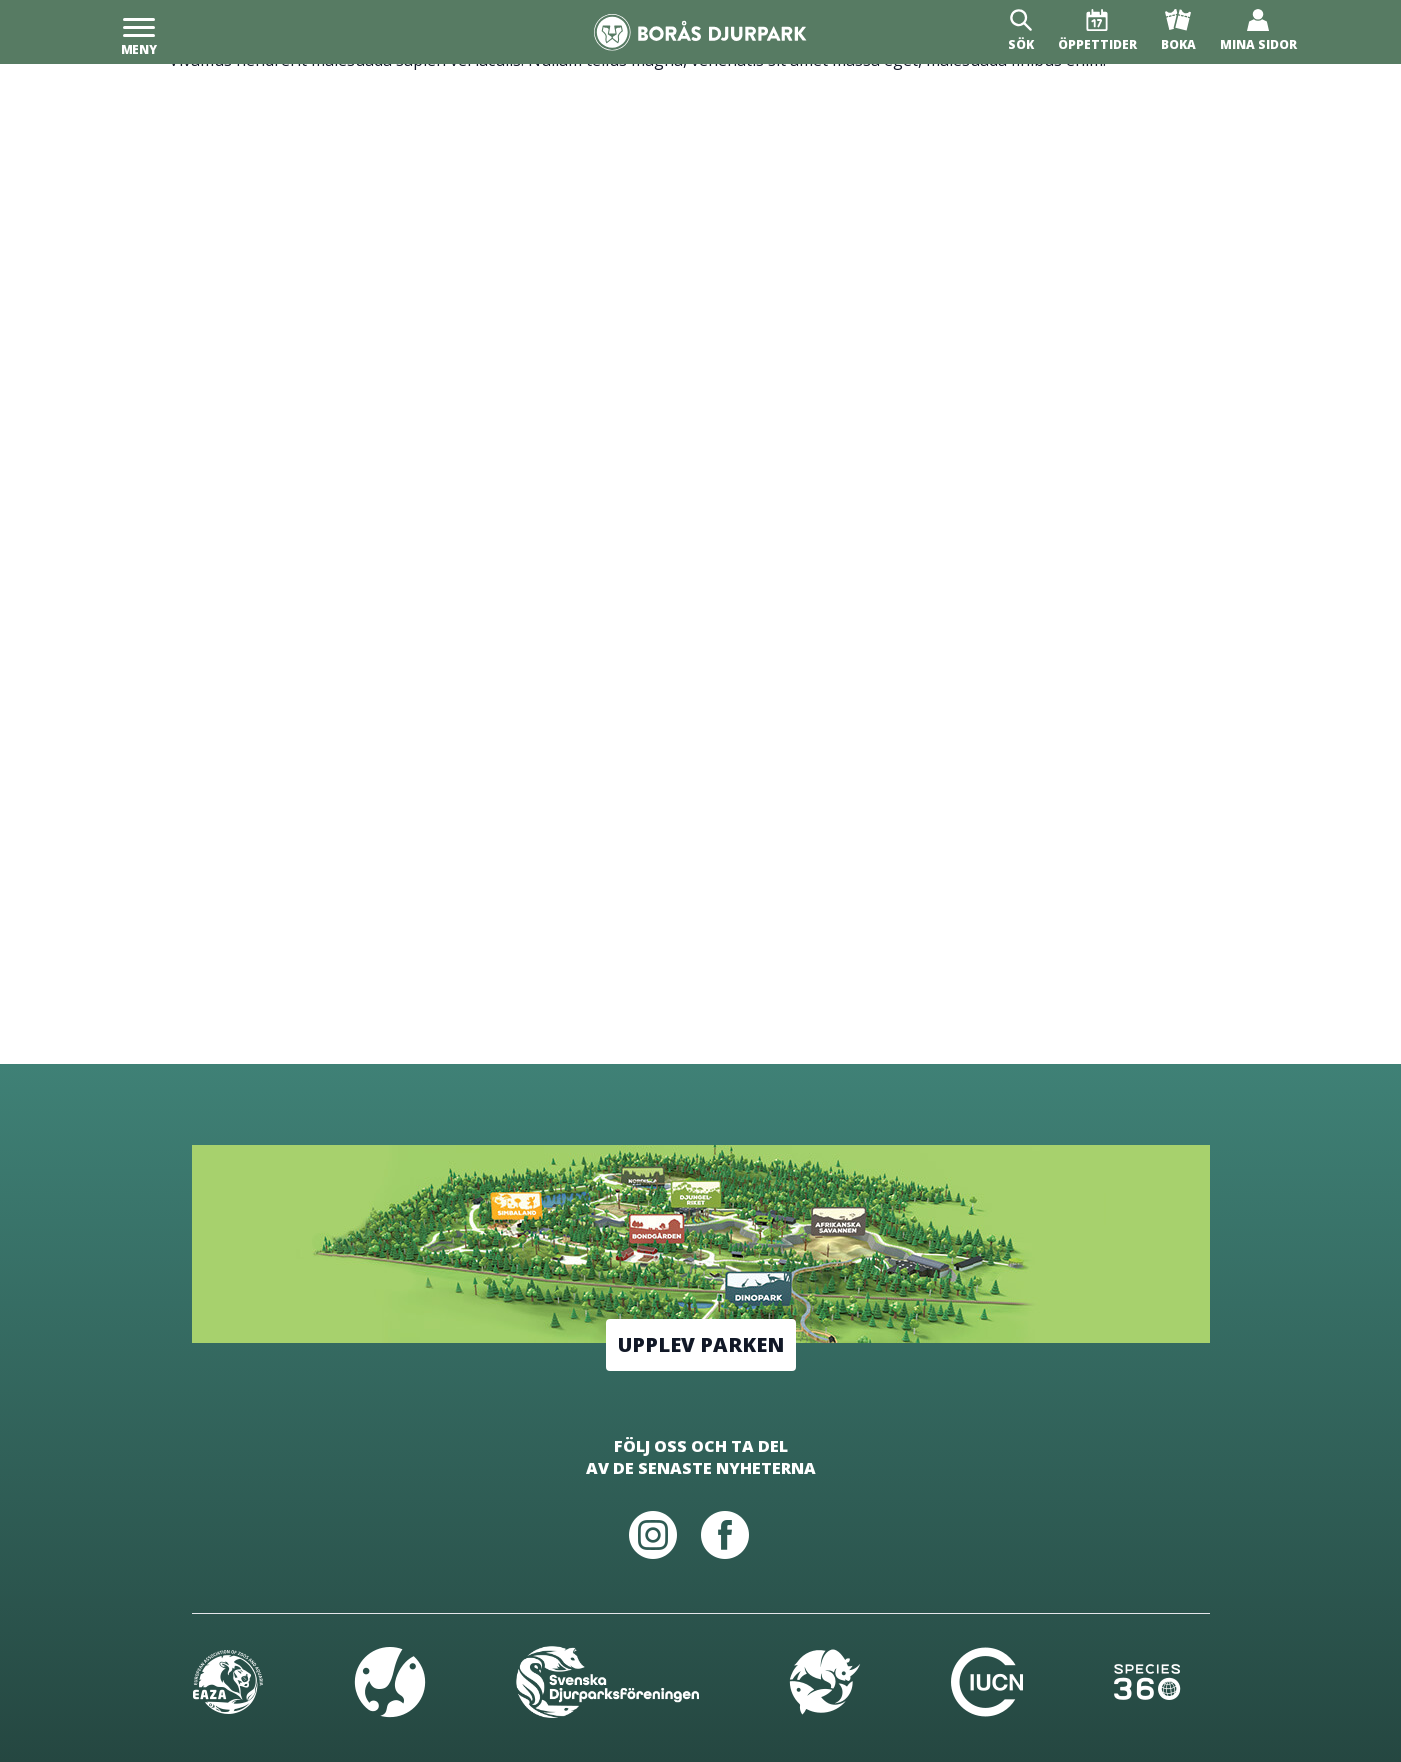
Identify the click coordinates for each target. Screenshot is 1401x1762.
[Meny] (139, 32)
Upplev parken (701, 1344)
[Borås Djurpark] (700, 32)
